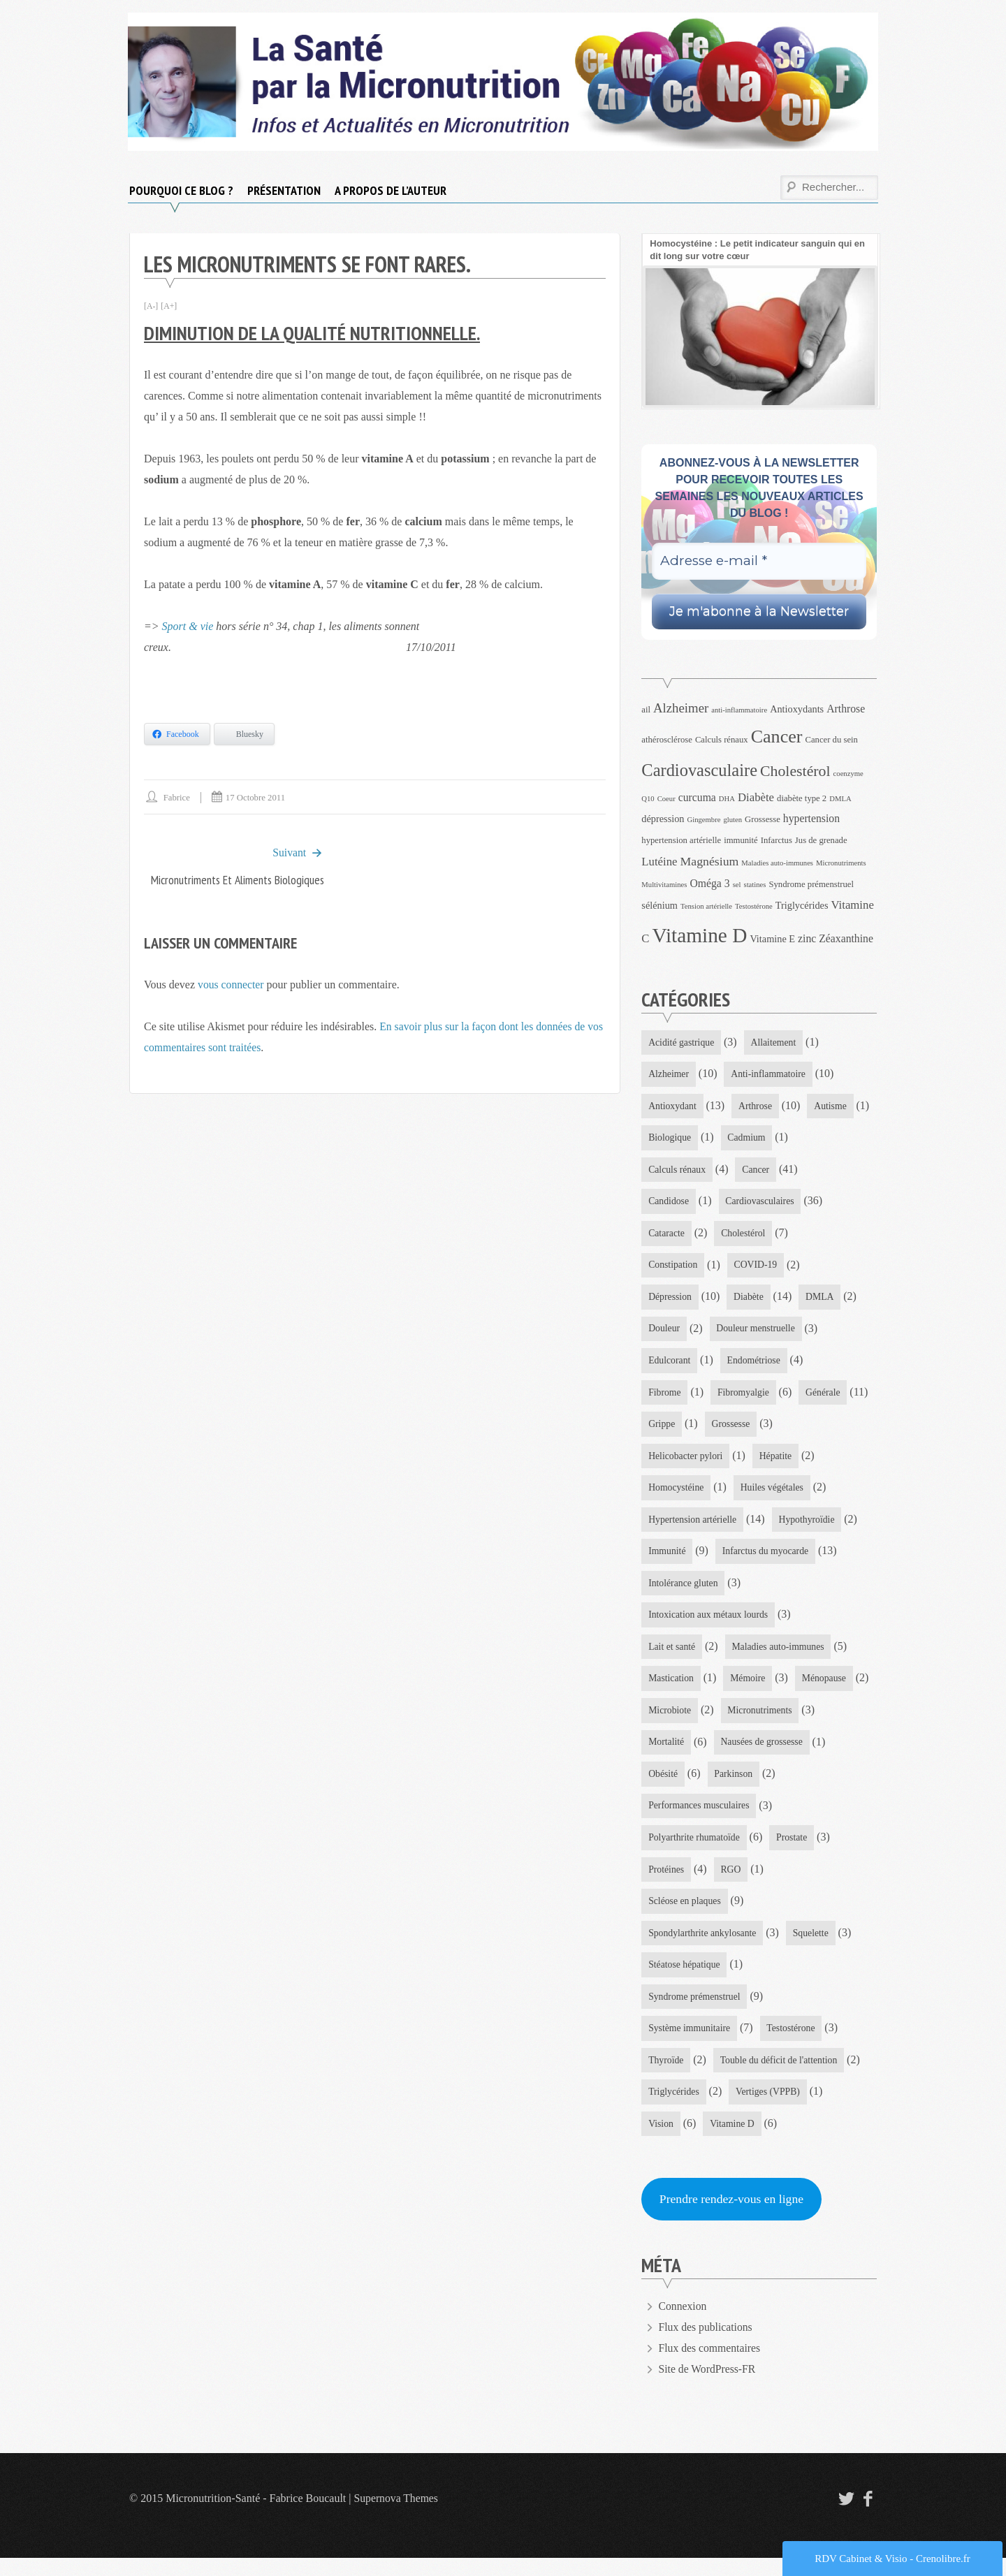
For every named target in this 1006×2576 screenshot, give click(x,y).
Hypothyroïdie (809, 1527)
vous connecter (231, 985)
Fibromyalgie (744, 1398)
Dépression (670, 1301)
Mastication (671, 1688)
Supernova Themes (397, 2516)
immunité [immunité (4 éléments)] (741, 840)
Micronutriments (681, 1753)
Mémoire (749, 1688)
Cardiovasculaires (761, 1204)
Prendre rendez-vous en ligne (732, 2217)
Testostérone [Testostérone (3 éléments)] (754, 906)
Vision (661, 2140)
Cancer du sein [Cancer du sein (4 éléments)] (831, 740)
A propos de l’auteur (390, 190)
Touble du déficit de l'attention (780, 2076)
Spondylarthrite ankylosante (703, 1947)
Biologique (739, 1139)
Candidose (669, 1204)
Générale (666, 1430)
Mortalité (769, 1753)
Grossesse (809, 1430)
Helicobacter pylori (686, 1462)
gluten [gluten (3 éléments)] (732, 820)
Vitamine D (733, 2140)
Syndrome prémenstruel (695, 2011)
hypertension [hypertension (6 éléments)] (811, 818)
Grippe (739, 1430)
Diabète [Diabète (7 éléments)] (756, 797)
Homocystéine (676, 1494)
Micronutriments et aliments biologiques (234, 880)
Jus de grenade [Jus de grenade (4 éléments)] (821, 840)
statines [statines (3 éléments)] (754, 884)
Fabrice (177, 797)
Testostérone (793, 2044)
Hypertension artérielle (693, 1527)
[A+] (169, 306)
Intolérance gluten (683, 1591)
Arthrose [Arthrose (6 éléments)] (845, 709)
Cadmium (818, 1139)
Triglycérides (674, 2108)
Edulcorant (669, 1365)
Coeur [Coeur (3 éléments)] (666, 799)
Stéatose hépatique (685, 1979)
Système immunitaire (689, 2044)
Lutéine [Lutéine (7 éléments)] (659, 861)
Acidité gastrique (681, 1042)
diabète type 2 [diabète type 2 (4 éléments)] (801, 798)
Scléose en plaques (685, 1915)
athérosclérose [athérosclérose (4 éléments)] (666, 740)
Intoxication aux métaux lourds (709, 1623)
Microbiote (752, 1720)
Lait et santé (672, 1656)
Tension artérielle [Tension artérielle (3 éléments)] (706, 906)
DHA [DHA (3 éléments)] (727, 799)
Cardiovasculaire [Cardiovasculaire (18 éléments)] (699, 770)
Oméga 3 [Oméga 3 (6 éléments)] (709, 883)
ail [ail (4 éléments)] (645, 710)
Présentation (284, 190)
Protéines (666, 1882)
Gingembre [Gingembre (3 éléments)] (703, 820)
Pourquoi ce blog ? (181, 190)
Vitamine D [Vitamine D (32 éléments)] (700, 935)
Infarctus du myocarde (767, 1559)
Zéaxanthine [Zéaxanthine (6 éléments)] (846, 938)
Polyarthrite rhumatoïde (694, 1850)
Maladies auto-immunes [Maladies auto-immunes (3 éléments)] (777, 863)
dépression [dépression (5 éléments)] (662, 818)
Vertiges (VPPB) (770, 2108)
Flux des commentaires (710, 2366)
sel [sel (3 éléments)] (737, 884)
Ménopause (671, 1720)
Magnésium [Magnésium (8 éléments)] (709, 861)
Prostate (794, 1850)
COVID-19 (758, 1269)
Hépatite (777, 1462)
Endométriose (755, 1365)
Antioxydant (672, 1107)
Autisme (664, 1139)
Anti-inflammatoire (770, 1074)
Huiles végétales (774, 1494)
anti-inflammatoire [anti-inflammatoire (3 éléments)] (739, 710)
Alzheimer (669, 1074)
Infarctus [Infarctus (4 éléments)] (776, 840)
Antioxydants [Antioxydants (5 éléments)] (797, 709)
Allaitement (775, 1042)
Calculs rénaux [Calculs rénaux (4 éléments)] (721, 740)
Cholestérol (745, 1236)
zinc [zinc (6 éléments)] (807, 938)
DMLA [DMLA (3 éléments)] (840, 799)
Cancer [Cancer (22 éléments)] (777, 736)
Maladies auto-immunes (780, 1656)
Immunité (667, 1559)
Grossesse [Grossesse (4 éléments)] (762, 819)
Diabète (750, 1301)
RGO (732, 1882)
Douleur (664, 1333)
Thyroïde (666, 2076)
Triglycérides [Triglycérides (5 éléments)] (802, 905)
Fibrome (664, 1398)
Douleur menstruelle (757, 1333)
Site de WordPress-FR (708, 2387)
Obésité (784, 1785)
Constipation (673, 1269)
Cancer (758, 1171)
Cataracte (666, 1236)
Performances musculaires (775, 1818)
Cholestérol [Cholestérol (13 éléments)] (795, 771)
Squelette (813, 1947)
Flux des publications (706, 2345)
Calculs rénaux (677, 1171)
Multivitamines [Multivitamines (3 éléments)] (664, 884)
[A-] (151, 306)
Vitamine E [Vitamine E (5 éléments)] (772, 938)
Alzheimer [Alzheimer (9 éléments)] (680, 708)
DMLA (822, 1301)
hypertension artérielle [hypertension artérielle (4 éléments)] (681, 840)
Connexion (683, 2324)
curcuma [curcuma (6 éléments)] (697, 797)
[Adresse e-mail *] (759, 561)
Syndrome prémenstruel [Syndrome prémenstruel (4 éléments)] (811, 884)
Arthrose (757, 1107)
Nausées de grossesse (690, 1785)
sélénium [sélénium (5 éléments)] (659, 905)
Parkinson (667, 1818)
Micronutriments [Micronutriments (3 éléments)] (841, 863)
